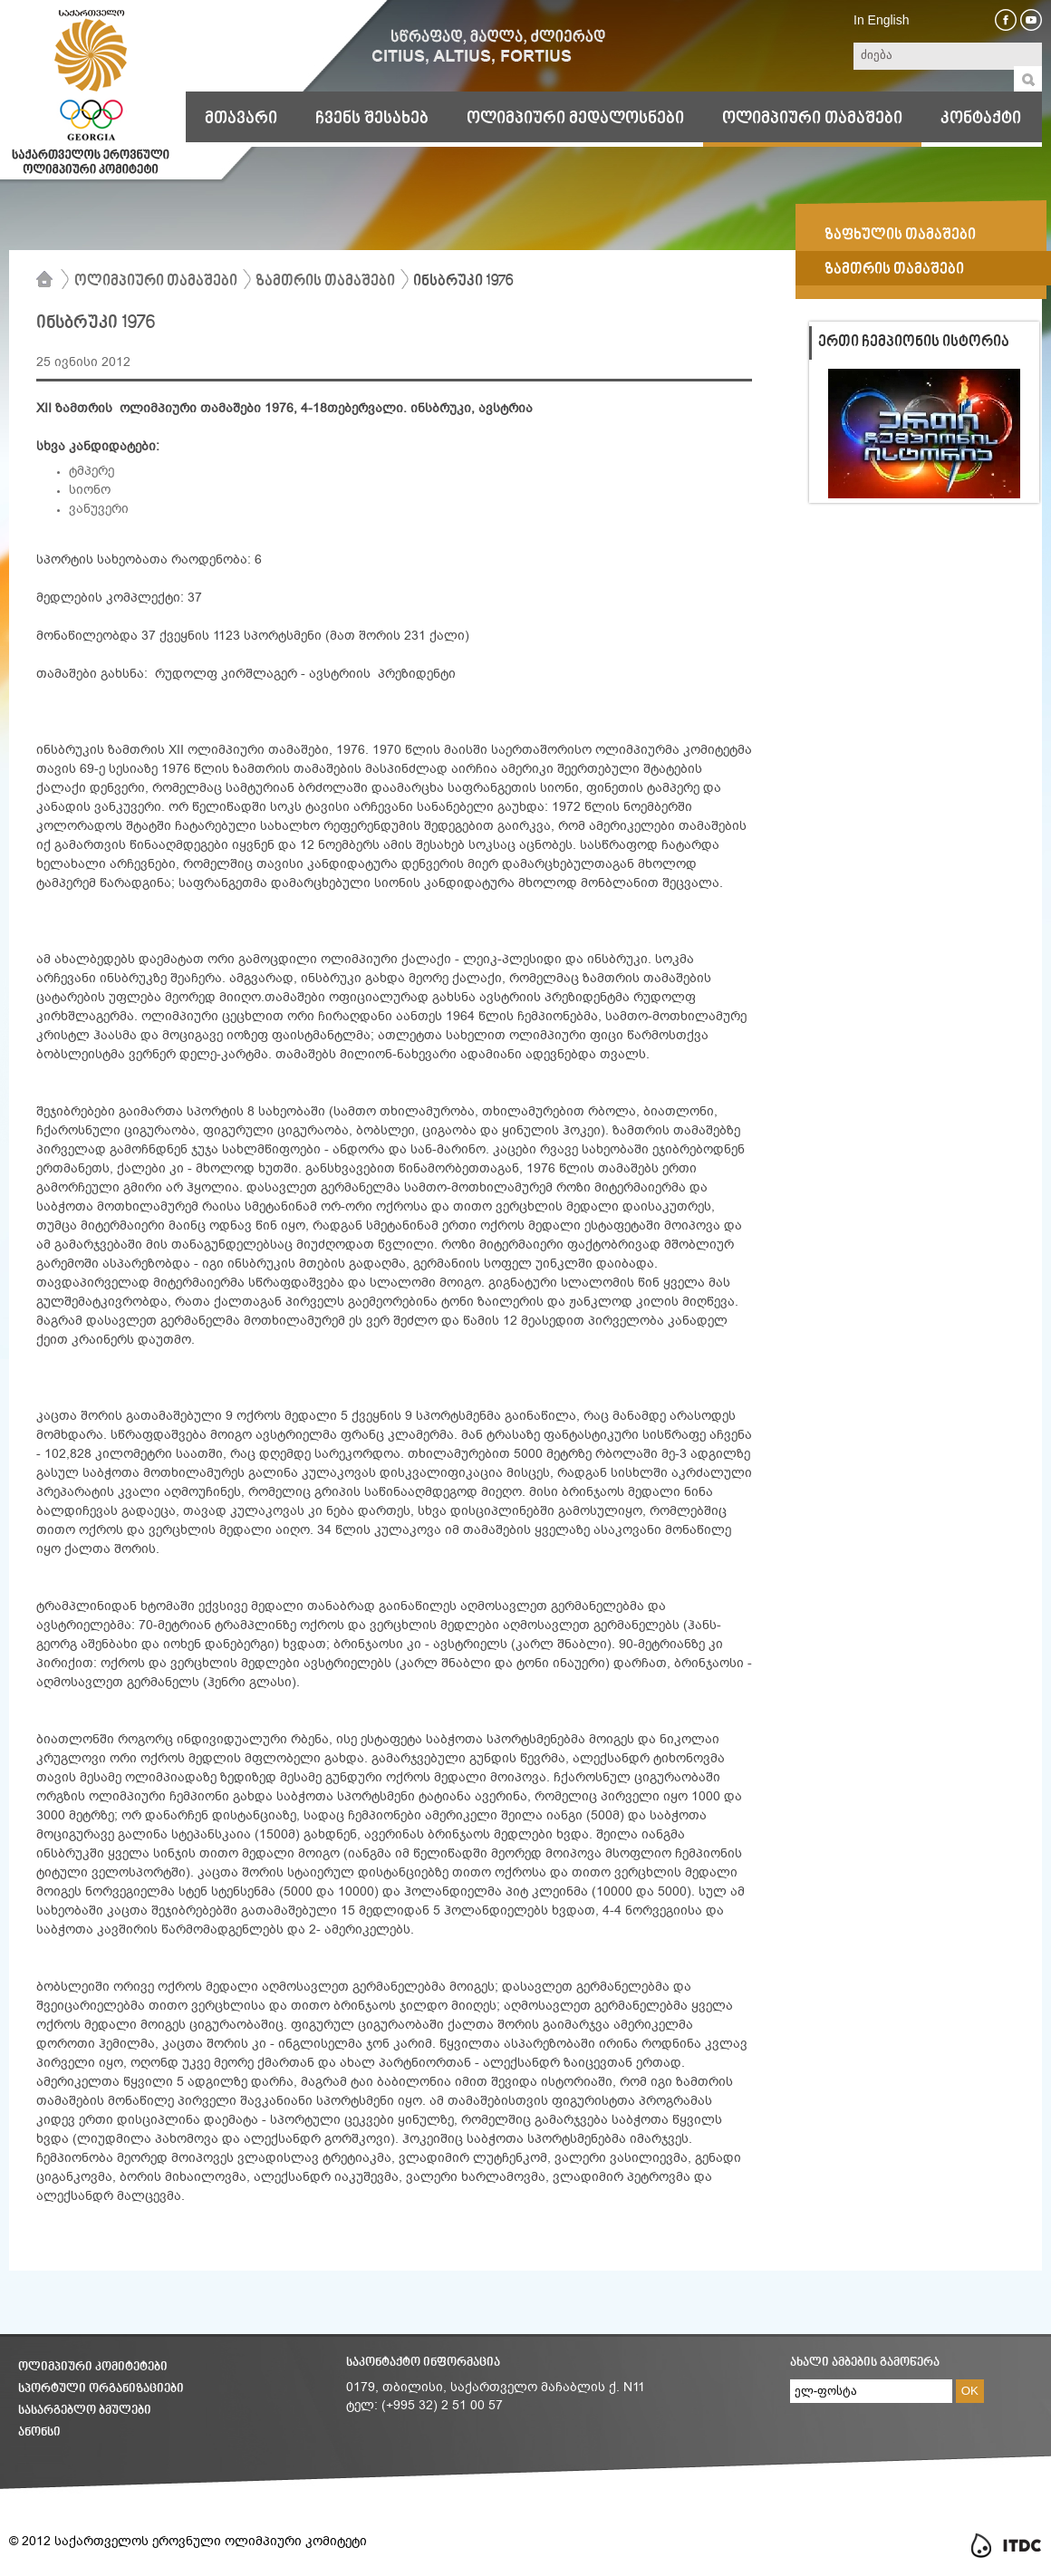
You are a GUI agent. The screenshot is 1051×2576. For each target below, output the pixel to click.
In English (881, 20)
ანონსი (39, 2432)
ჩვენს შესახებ (372, 119)
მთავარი (241, 119)
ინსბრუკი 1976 (463, 282)
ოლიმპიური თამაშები (812, 119)
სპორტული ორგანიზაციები (101, 2389)
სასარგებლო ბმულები (84, 2410)
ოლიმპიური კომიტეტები (93, 2367)
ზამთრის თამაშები (325, 282)
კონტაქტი (980, 119)
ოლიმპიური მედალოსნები (575, 119)
